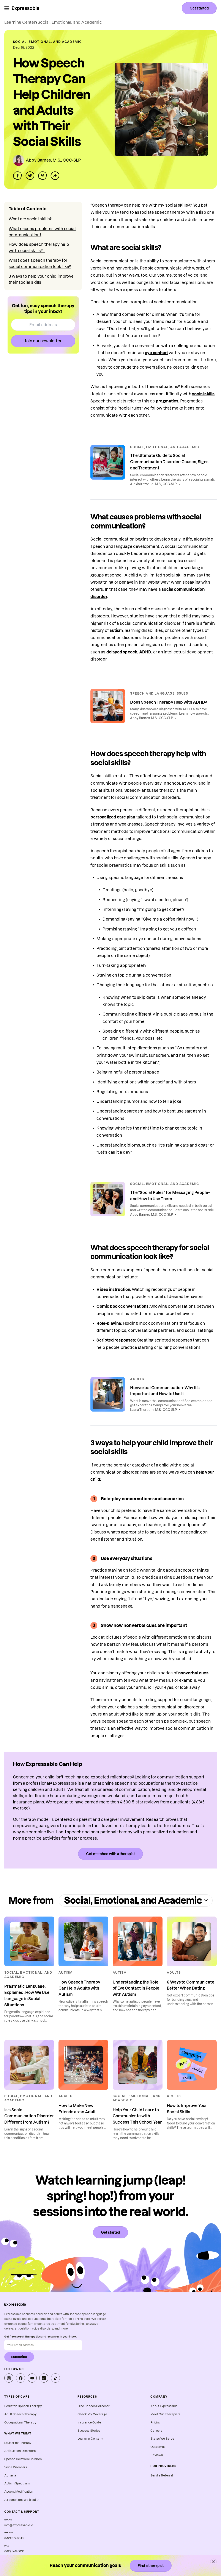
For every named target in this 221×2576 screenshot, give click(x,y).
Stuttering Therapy (18, 2443)
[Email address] (43, 325)
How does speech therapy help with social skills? (39, 247)
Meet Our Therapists (165, 2414)
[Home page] (25, 8)
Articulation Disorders (20, 2451)
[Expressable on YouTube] (32, 2378)
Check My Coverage (92, 2414)
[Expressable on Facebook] (20, 2378)
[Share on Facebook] (17, 175)
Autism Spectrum (17, 2483)
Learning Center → (90, 2438)
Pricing (155, 2422)
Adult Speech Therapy (20, 2414)
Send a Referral (161, 2475)
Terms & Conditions (77, 2569)
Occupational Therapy (20, 2422)
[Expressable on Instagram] (8, 2378)
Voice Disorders (15, 2467)
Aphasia (10, 2475)
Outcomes (157, 2446)
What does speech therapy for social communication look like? (40, 263)
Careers (156, 2430)
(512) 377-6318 (14, 2538)
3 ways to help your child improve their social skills (41, 279)
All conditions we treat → (21, 2499)
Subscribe (19, 2357)
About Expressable (163, 2406)
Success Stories (88, 2430)
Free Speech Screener (93, 2406)
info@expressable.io (18, 2525)
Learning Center (20, 22)
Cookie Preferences (149, 2569)
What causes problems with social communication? (42, 232)
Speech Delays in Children (23, 2459)
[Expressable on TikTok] (55, 2378)
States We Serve (162, 2438)
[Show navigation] (6, 8)
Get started (199, 8)
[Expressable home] (15, 2304)
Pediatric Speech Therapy (23, 2406)
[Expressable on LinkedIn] (43, 2378)
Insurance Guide (89, 2422)
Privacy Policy (103, 2569)
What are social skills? (30, 219)
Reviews (156, 2455)
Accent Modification (18, 2491)
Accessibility (124, 2569)
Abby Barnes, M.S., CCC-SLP (47, 160)
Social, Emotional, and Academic (70, 22)
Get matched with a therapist (110, 1854)
